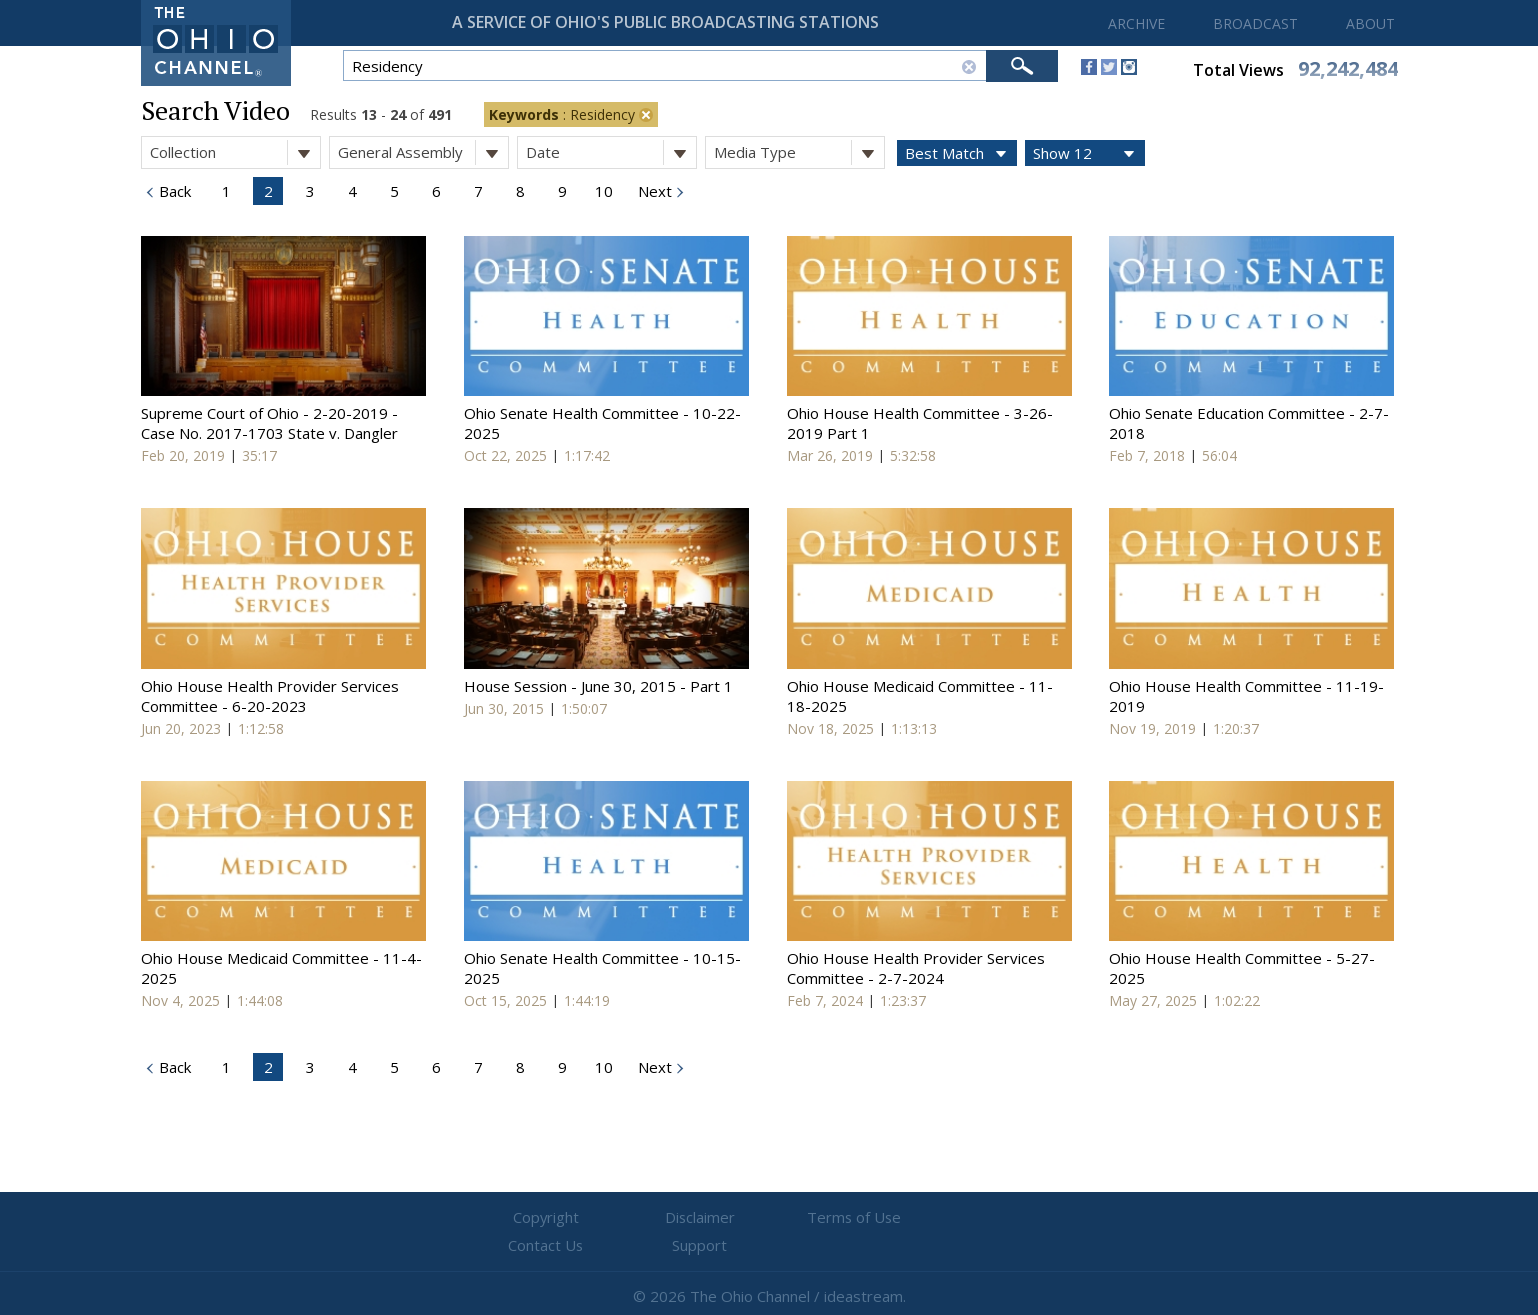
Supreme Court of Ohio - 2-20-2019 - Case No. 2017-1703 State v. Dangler (269, 423)
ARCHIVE (1136, 23)
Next (653, 191)
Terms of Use (769, 1218)
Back (173, 191)
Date (611, 152)
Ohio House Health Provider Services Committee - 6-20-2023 (270, 696)
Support (1009, 1218)
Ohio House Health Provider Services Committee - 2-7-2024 (916, 968)
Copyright (529, 1218)
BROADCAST (1255, 23)
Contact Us (889, 1218)
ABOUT (1370, 23)
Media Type (799, 152)
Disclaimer (649, 1218)
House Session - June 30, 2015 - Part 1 (598, 686)
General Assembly (423, 152)
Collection (235, 152)
